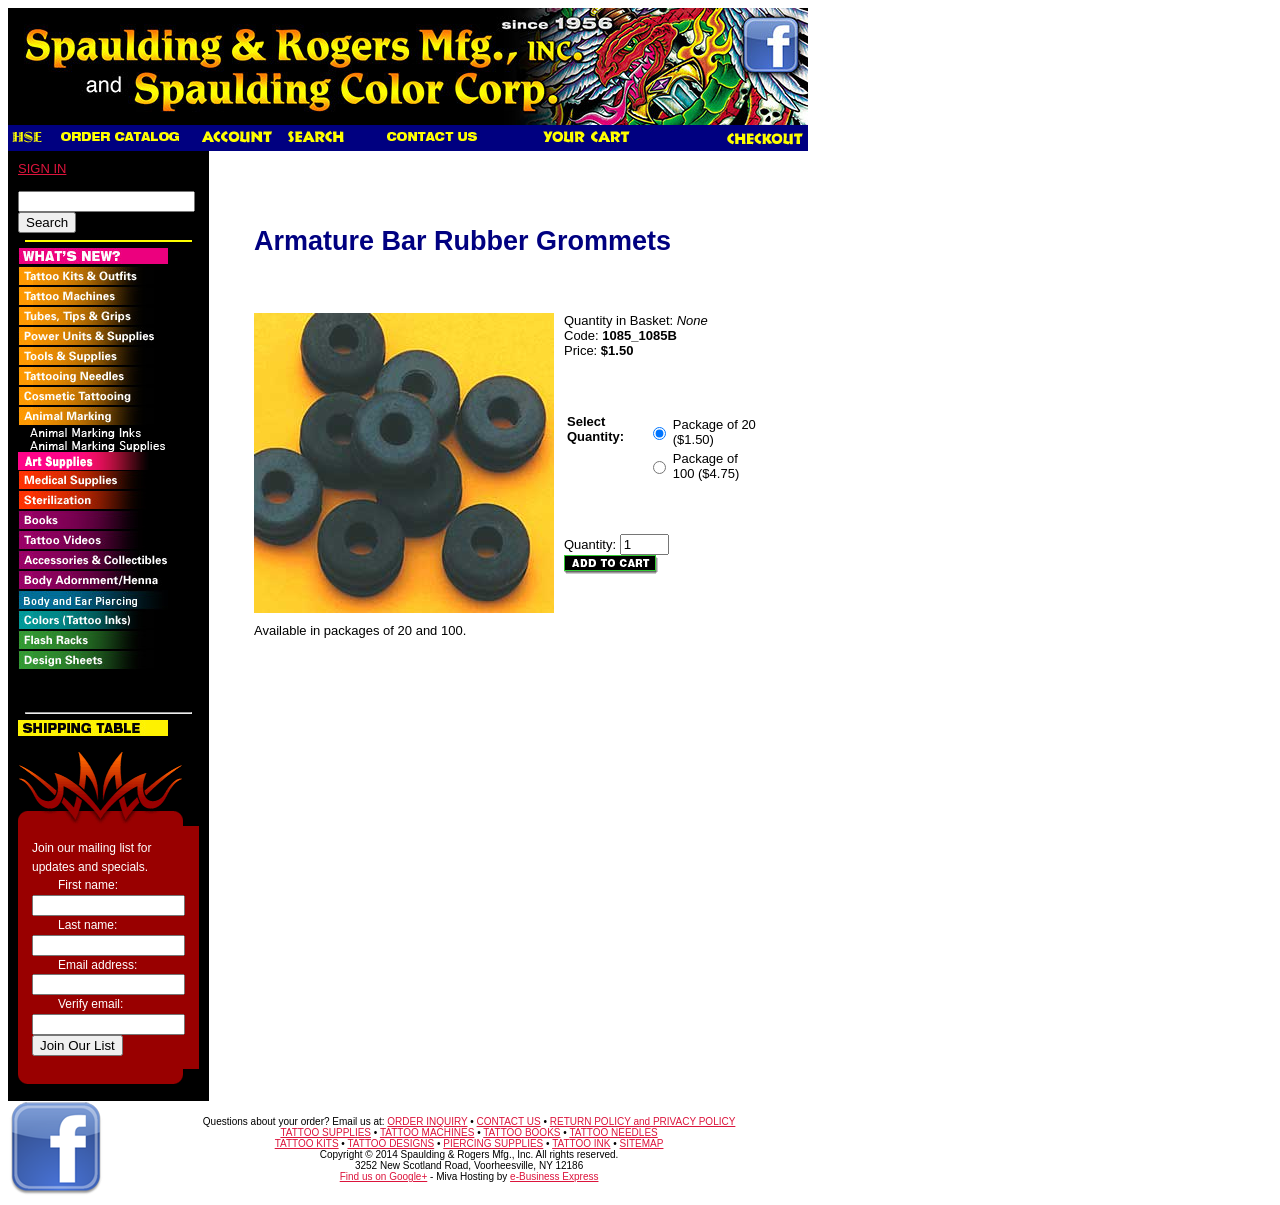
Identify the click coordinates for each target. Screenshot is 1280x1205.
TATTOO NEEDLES (613, 1132)
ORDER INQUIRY (427, 1121)
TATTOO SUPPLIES (325, 1132)
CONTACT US (509, 1121)
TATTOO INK (581, 1143)
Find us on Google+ (384, 1176)
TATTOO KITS (307, 1143)
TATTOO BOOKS (521, 1132)
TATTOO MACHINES (427, 1132)
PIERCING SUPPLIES (493, 1143)
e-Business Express (554, 1176)
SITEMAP (642, 1143)
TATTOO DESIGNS (390, 1143)
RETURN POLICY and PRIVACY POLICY (643, 1121)
